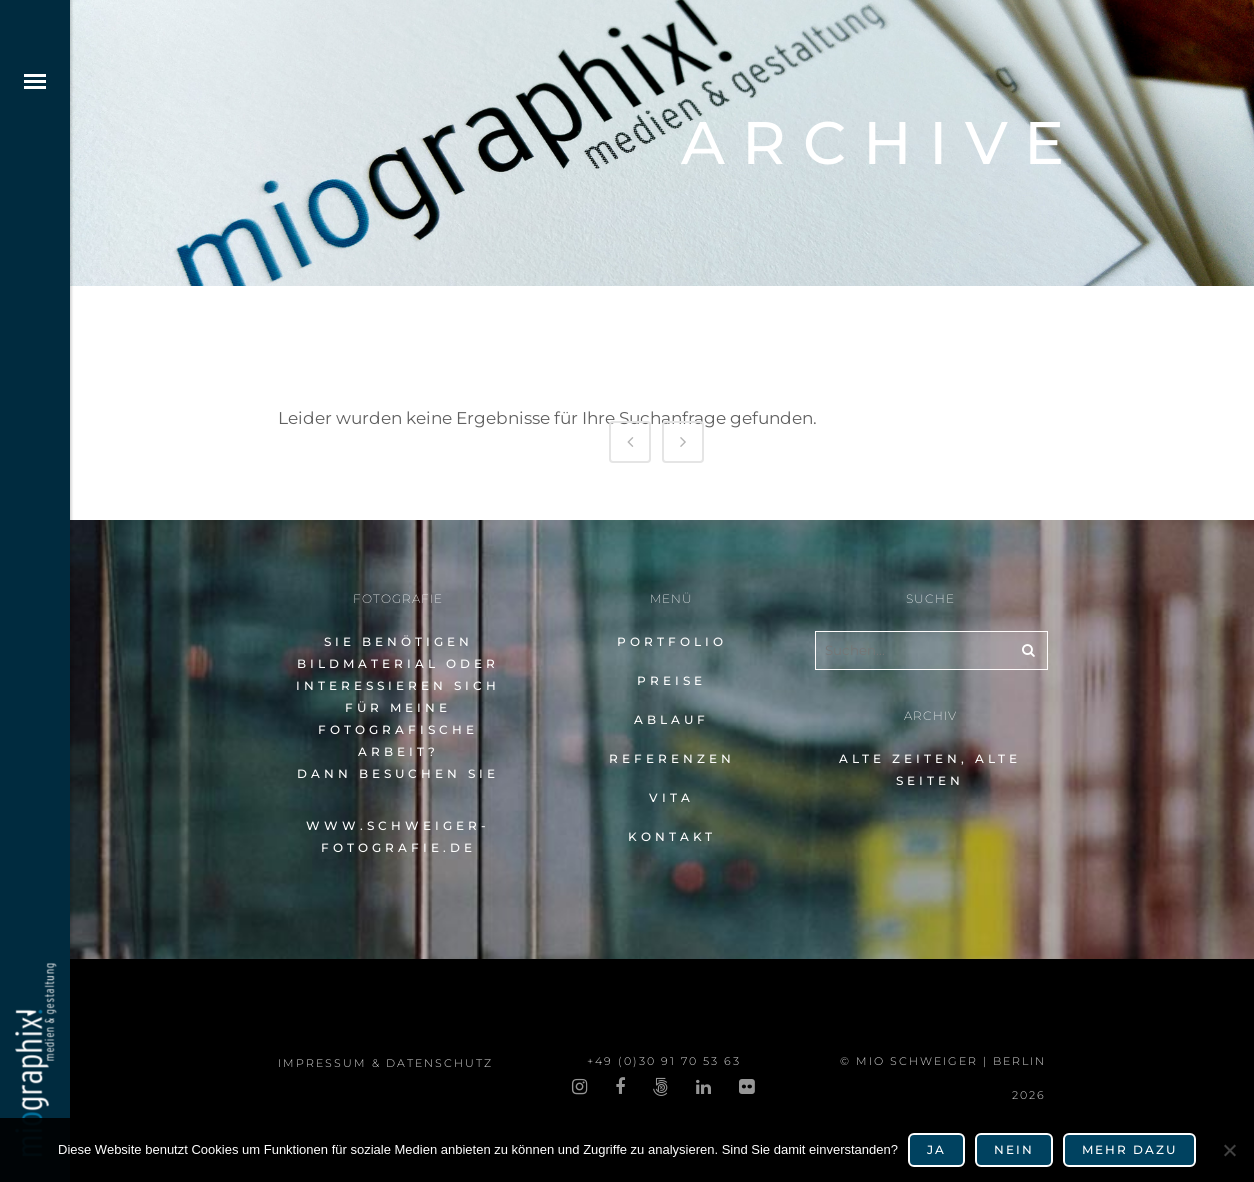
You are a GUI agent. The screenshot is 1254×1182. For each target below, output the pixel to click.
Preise (671, 680)
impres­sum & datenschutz (385, 1063)
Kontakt (672, 836)
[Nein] (1229, 1150)
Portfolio (672, 641)
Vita (671, 797)
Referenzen (672, 758)
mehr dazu (1129, 1149)
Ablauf (671, 719)
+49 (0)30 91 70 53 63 (664, 1061)
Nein (1014, 1149)
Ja (936, 1149)
